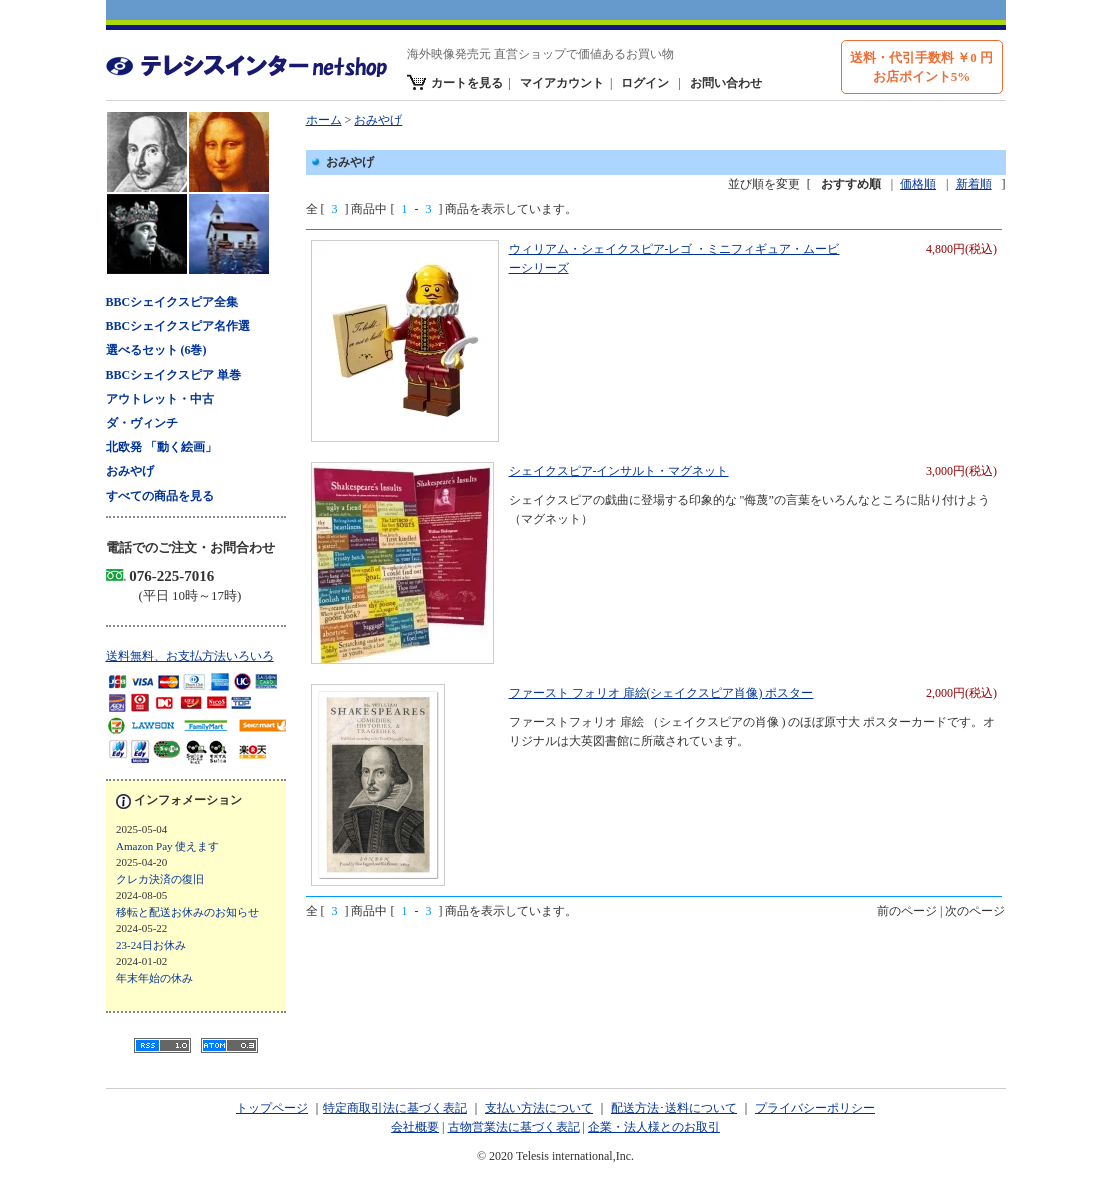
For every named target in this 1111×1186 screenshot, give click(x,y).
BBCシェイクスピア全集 (172, 302)
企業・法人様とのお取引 (654, 1127)
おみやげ (130, 471)
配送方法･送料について (674, 1108)
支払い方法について (539, 1108)
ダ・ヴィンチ (142, 423)
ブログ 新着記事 (201, 911)
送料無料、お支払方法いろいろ (190, 656)
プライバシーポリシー (815, 1108)
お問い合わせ (726, 83)
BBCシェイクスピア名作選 (178, 326)
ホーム (324, 120)
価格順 (918, 184)
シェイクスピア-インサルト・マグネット (619, 471)
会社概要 (415, 1127)
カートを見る (467, 83)
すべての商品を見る (160, 496)
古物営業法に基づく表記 (514, 1127)
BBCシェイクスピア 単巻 (174, 375)
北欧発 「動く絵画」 (161, 447)
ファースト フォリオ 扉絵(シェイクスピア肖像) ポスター (661, 693)
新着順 (974, 184)
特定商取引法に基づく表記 (395, 1108)
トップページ (272, 1108)
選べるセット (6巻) (156, 350)
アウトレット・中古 (160, 399)
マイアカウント (562, 83)
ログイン (645, 83)
